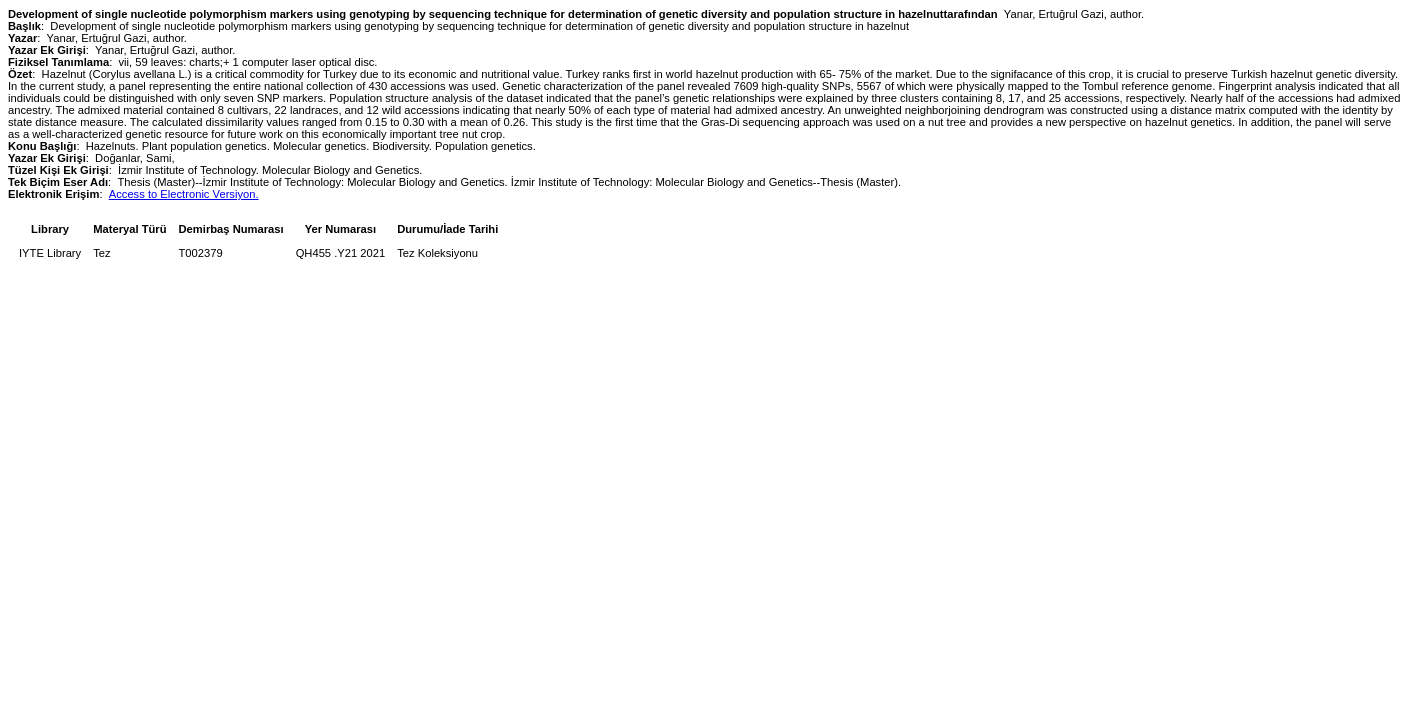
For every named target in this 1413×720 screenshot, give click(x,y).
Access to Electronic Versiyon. (184, 194)
